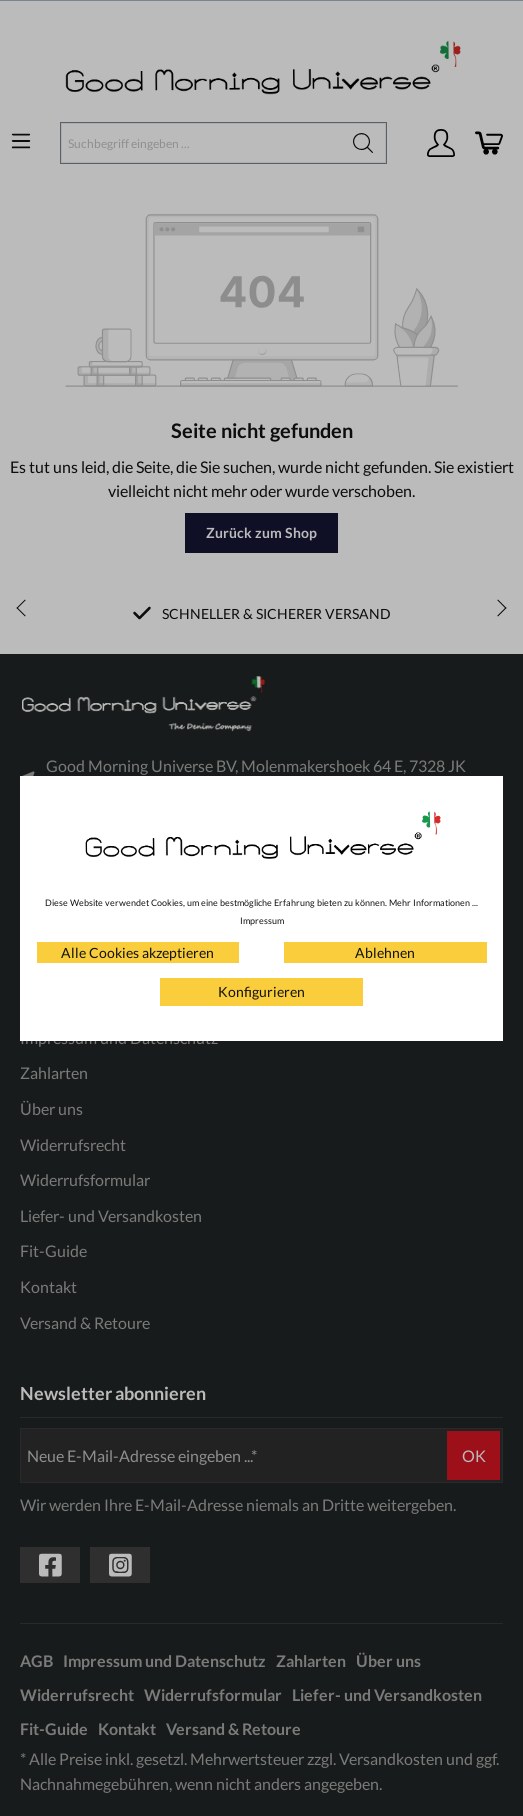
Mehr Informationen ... (433, 902)
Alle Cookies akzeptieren (137, 952)
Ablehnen (385, 952)
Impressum (262, 920)
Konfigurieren (261, 991)
